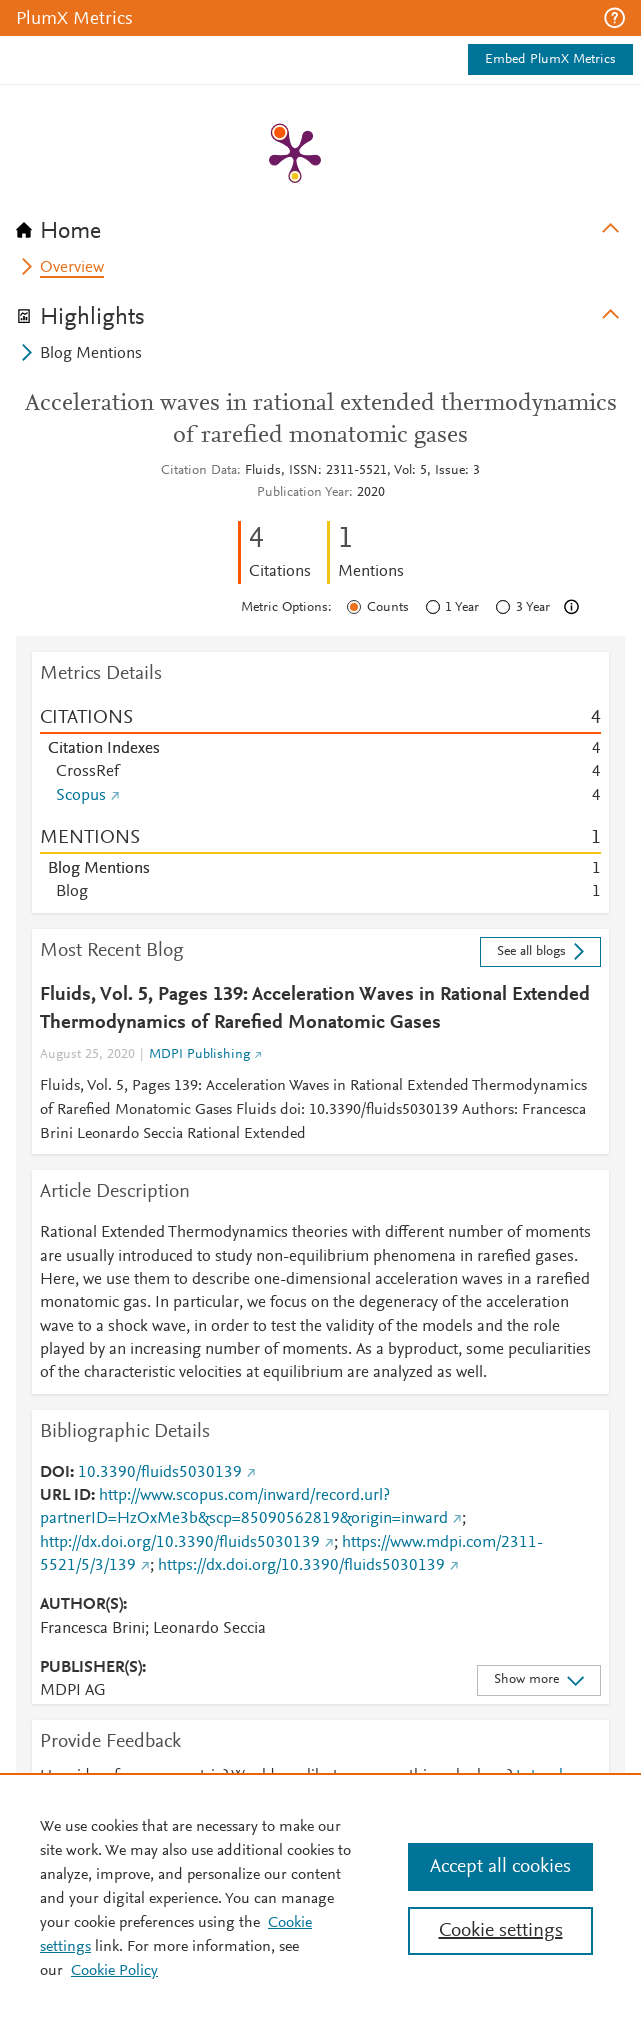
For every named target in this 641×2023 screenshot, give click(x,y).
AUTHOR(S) (81, 1605)
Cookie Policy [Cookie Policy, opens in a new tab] (114, 1971)
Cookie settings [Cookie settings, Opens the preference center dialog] (501, 1931)
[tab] (320, 225)
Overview (72, 268)
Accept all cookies (500, 1867)
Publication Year (303, 493)
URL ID (65, 1496)
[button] (614, 18)
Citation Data (199, 471)
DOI (55, 1473)
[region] (320, 1898)
